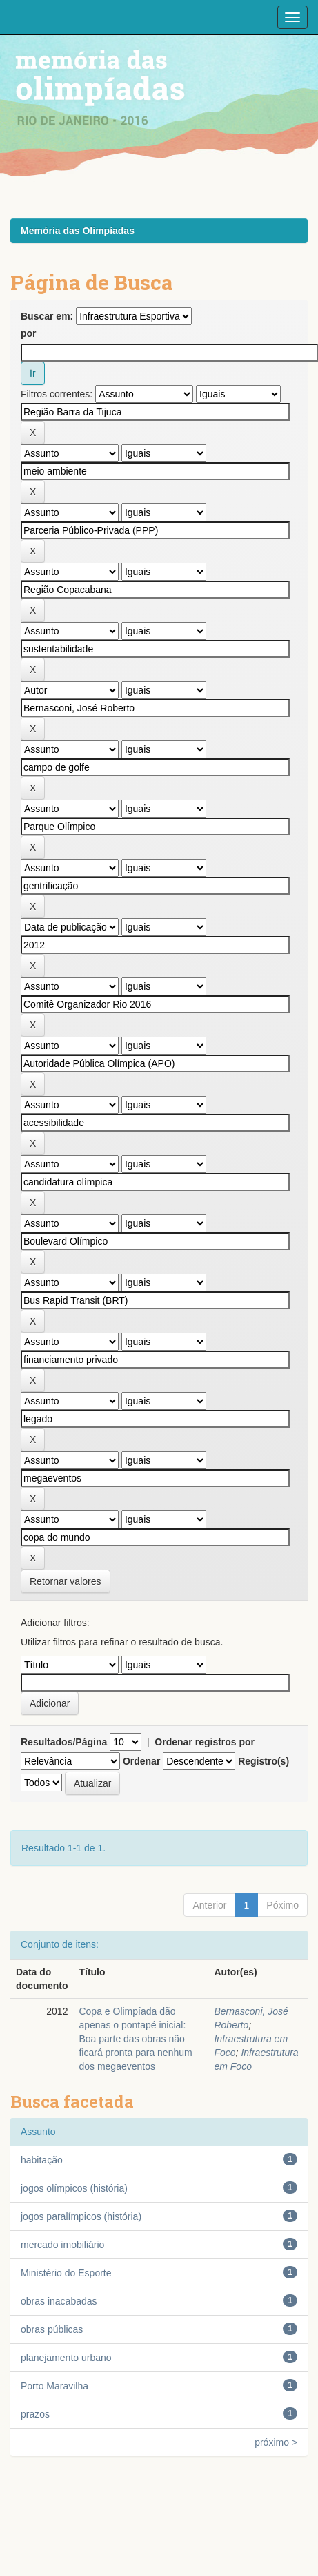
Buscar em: (47, 316)
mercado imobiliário (62, 2244)
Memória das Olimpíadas (78, 230)
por (29, 333)
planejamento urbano (66, 2357)
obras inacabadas (59, 2301)
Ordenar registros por (205, 1741)
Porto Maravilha (54, 2385)
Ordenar (141, 1761)
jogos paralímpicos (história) (81, 2216)
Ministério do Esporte (66, 2272)
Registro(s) (263, 1761)
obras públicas (52, 2329)
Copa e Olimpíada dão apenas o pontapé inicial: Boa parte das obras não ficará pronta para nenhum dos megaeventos (135, 2039)
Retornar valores (65, 1581)
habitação (42, 2159)
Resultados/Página (64, 1741)
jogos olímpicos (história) (74, 2188)
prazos (35, 2414)
